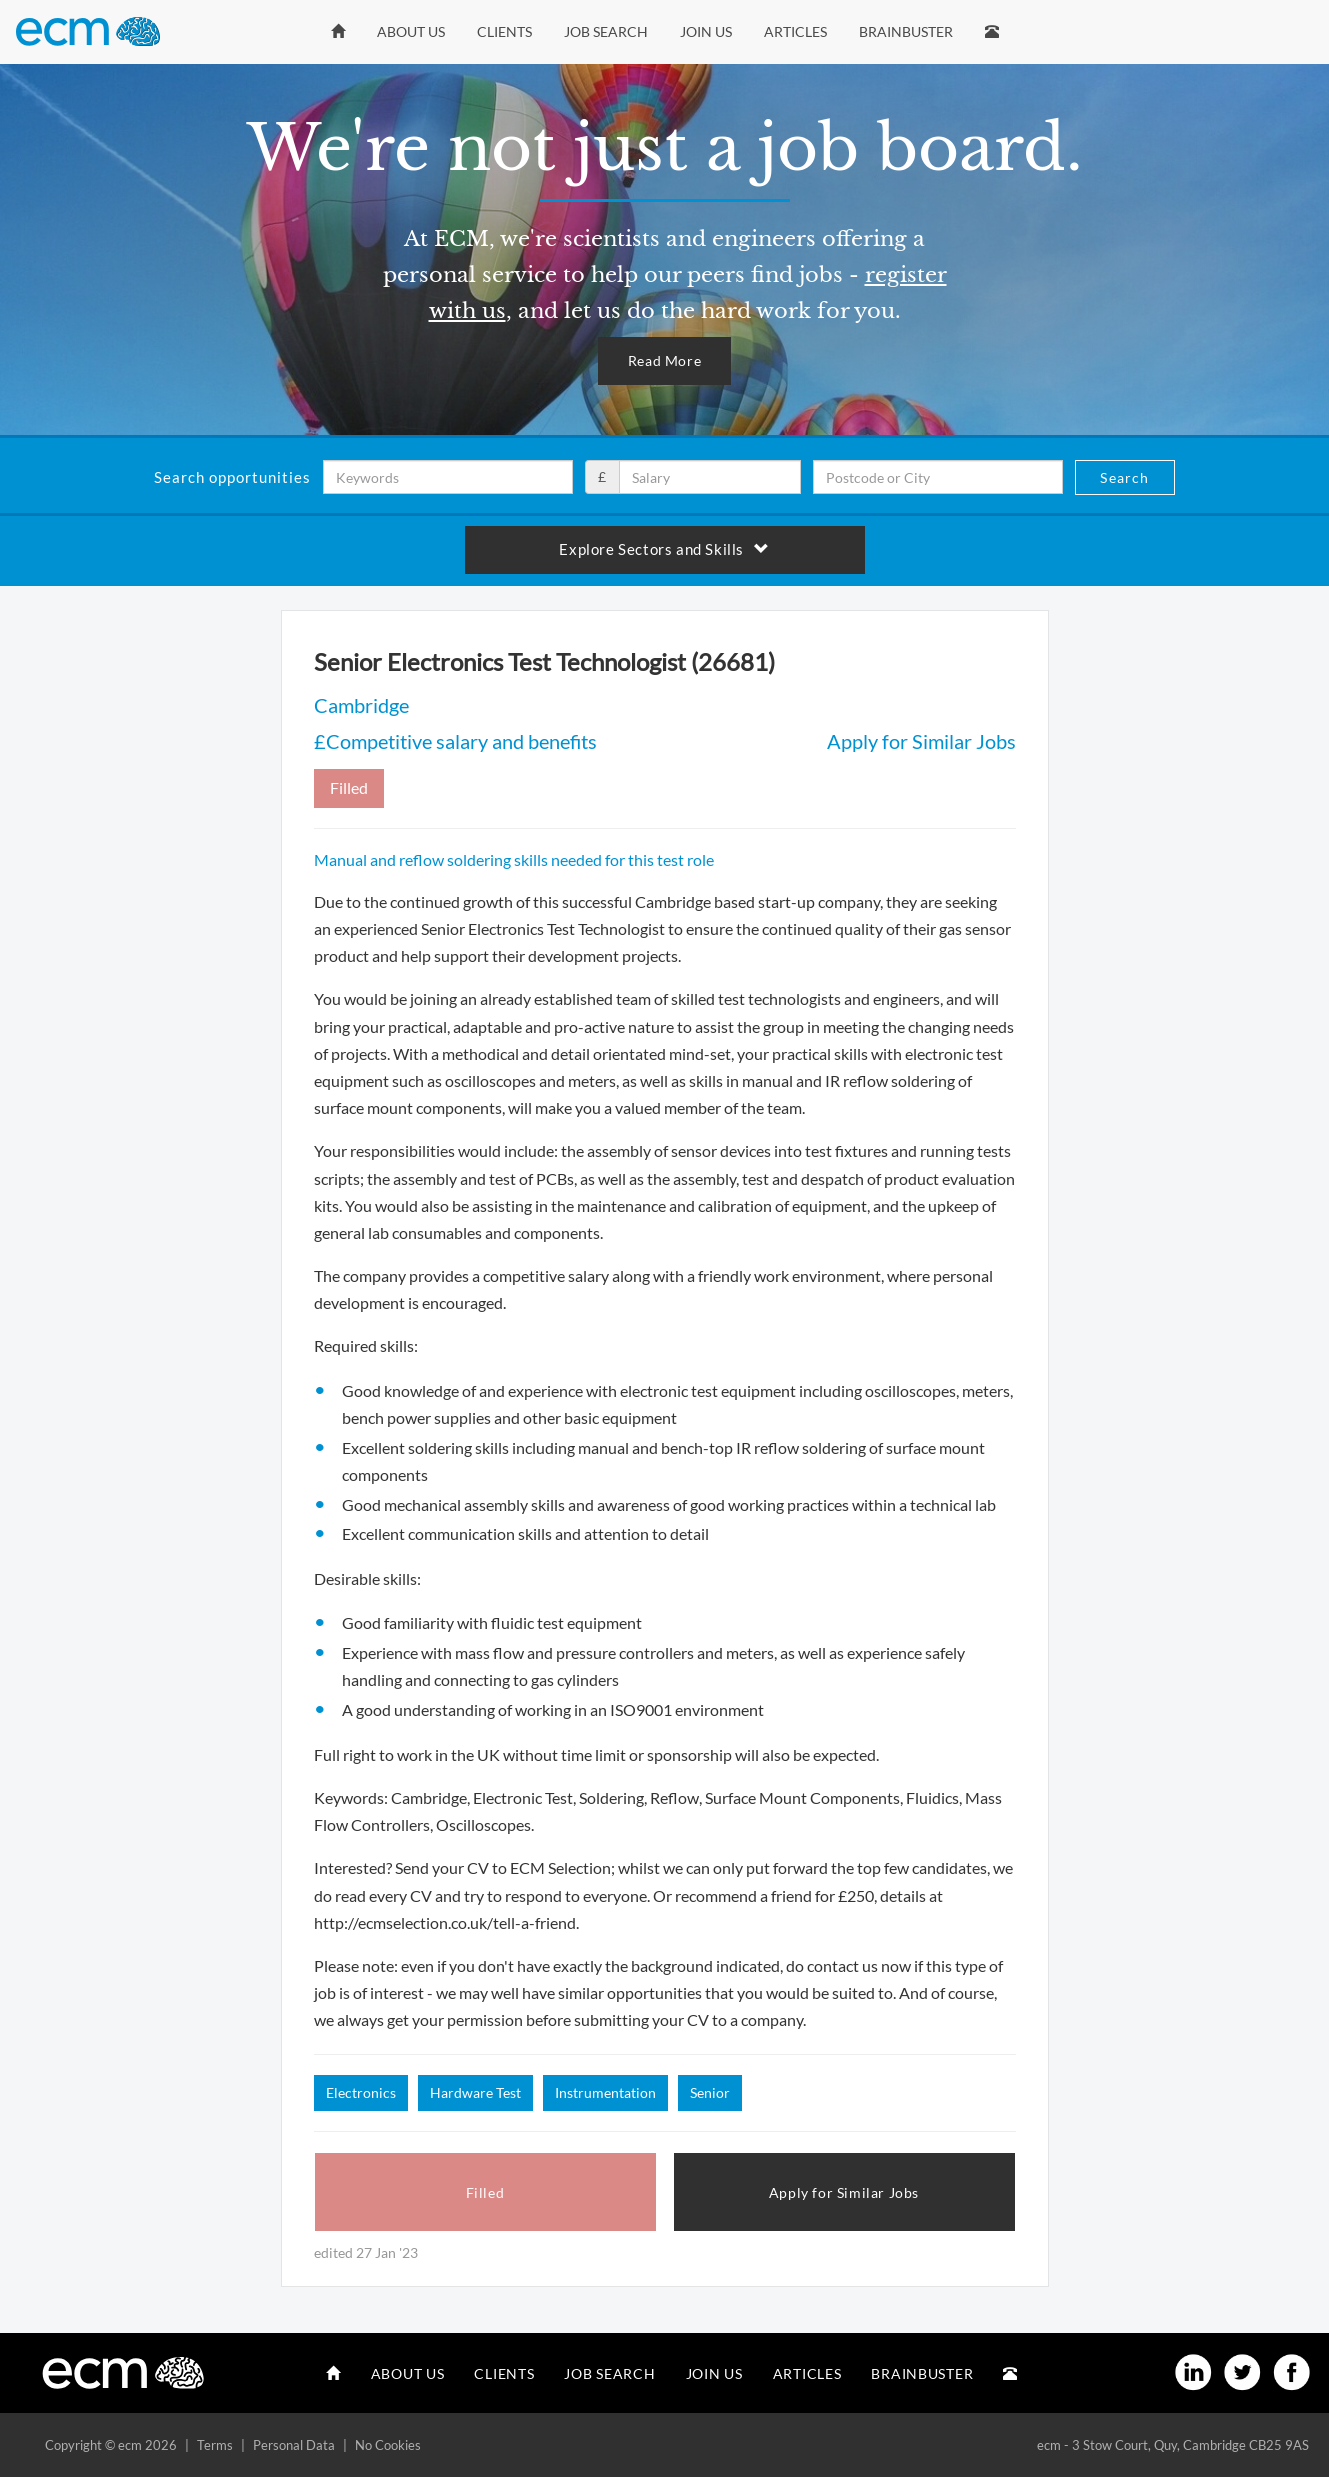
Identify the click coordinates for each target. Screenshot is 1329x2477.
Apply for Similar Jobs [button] (844, 2192)
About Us (411, 31)
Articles (795, 31)
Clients (504, 31)
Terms (215, 2445)
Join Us (706, 31)
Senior (710, 2092)
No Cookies (388, 2445)
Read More (664, 360)
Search (1124, 477)
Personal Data (294, 2445)
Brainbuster (906, 31)
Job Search (606, 31)
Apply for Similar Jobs (921, 741)
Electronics (361, 2092)
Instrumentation (605, 2092)
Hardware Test (475, 2092)
